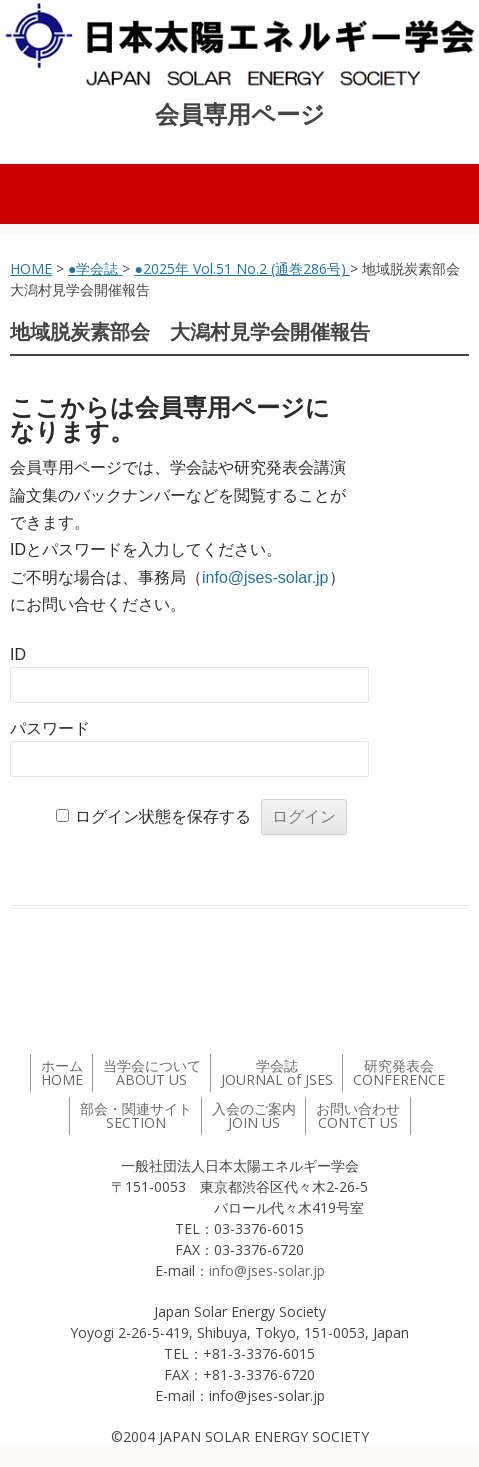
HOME (31, 268)
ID (18, 654)
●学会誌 (95, 268)
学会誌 (277, 1072)
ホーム (62, 1072)
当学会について (152, 1072)
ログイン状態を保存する (163, 816)
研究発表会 (399, 1072)
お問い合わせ (358, 1115)
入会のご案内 (254, 1115)
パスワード (50, 728)
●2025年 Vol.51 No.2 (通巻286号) (241, 268)
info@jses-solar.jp (265, 577)
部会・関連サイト (136, 1115)
